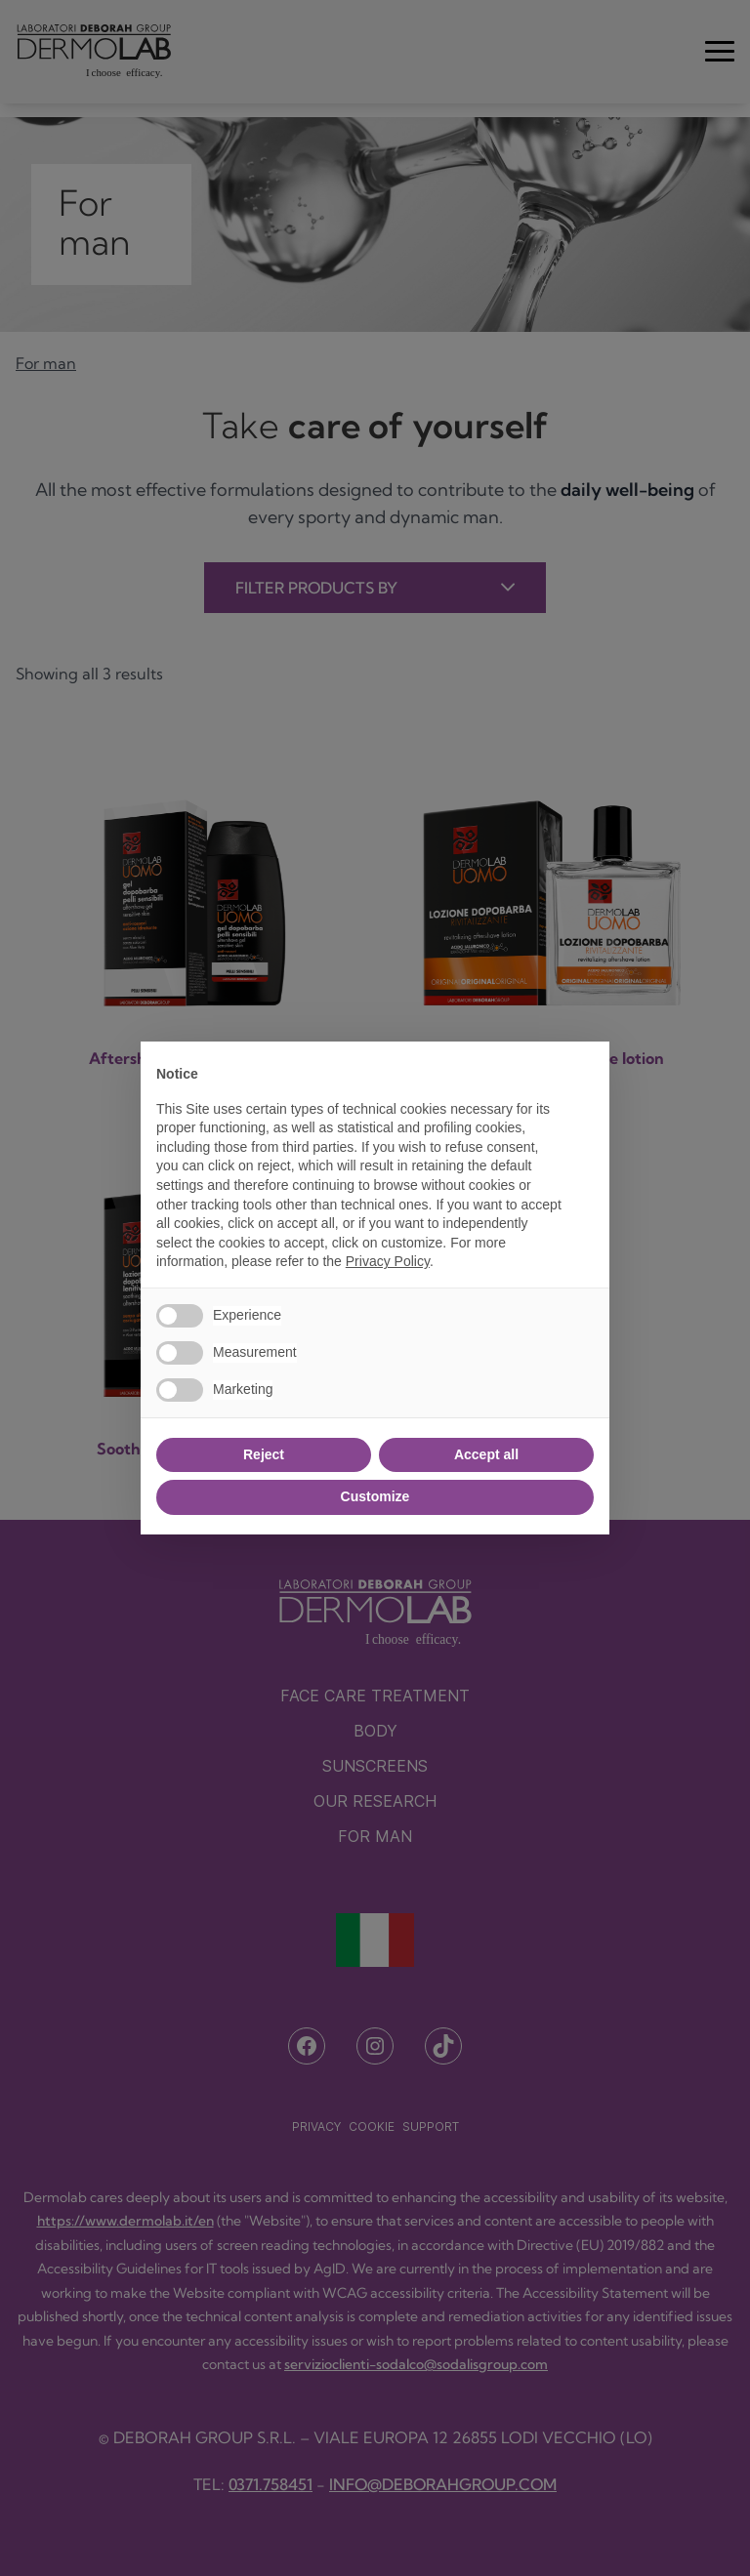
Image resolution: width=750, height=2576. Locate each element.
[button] (584, 1072)
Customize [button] (375, 1496)
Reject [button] (263, 1454)
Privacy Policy (388, 1261)
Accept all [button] (486, 1454)
